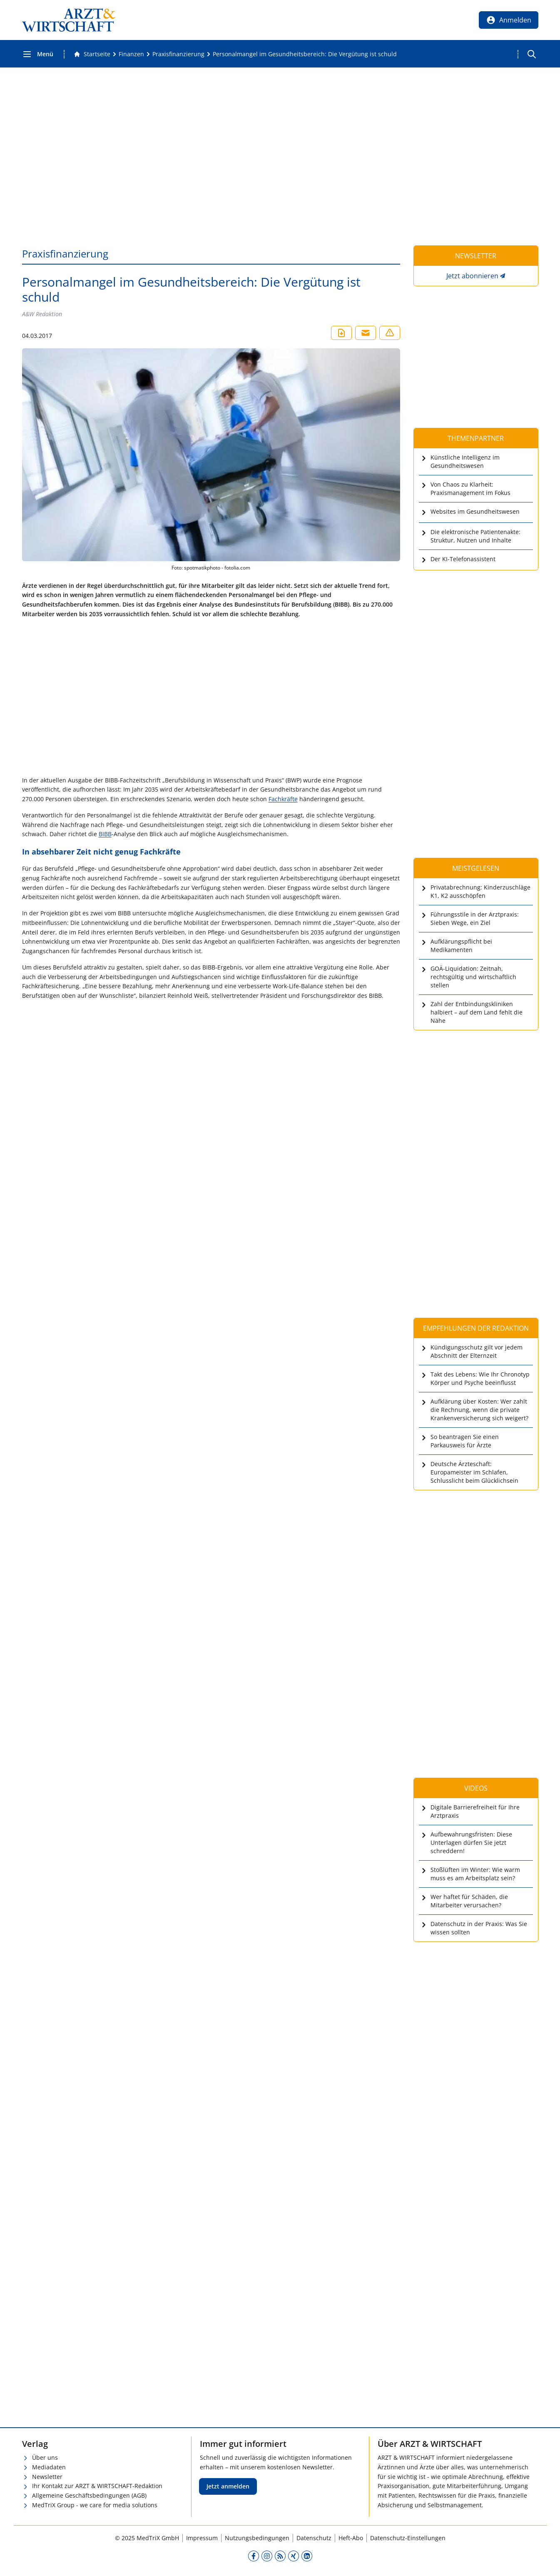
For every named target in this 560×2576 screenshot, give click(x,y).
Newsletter (47, 2477)
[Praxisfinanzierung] (178, 54)
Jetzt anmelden (228, 2486)
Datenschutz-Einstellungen (408, 2538)
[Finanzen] (131, 54)
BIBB (105, 834)
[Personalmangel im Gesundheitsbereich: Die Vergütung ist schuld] (305, 54)
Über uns (45, 2457)
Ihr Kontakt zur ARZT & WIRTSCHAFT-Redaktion (97, 2486)
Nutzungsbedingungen (257, 2538)
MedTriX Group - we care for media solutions (94, 2505)
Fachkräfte (283, 799)
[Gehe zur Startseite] (92, 54)
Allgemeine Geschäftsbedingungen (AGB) (89, 2495)
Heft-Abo (350, 2538)
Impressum (202, 2538)
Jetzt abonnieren (472, 275)
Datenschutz (313, 2538)
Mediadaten (49, 2467)
